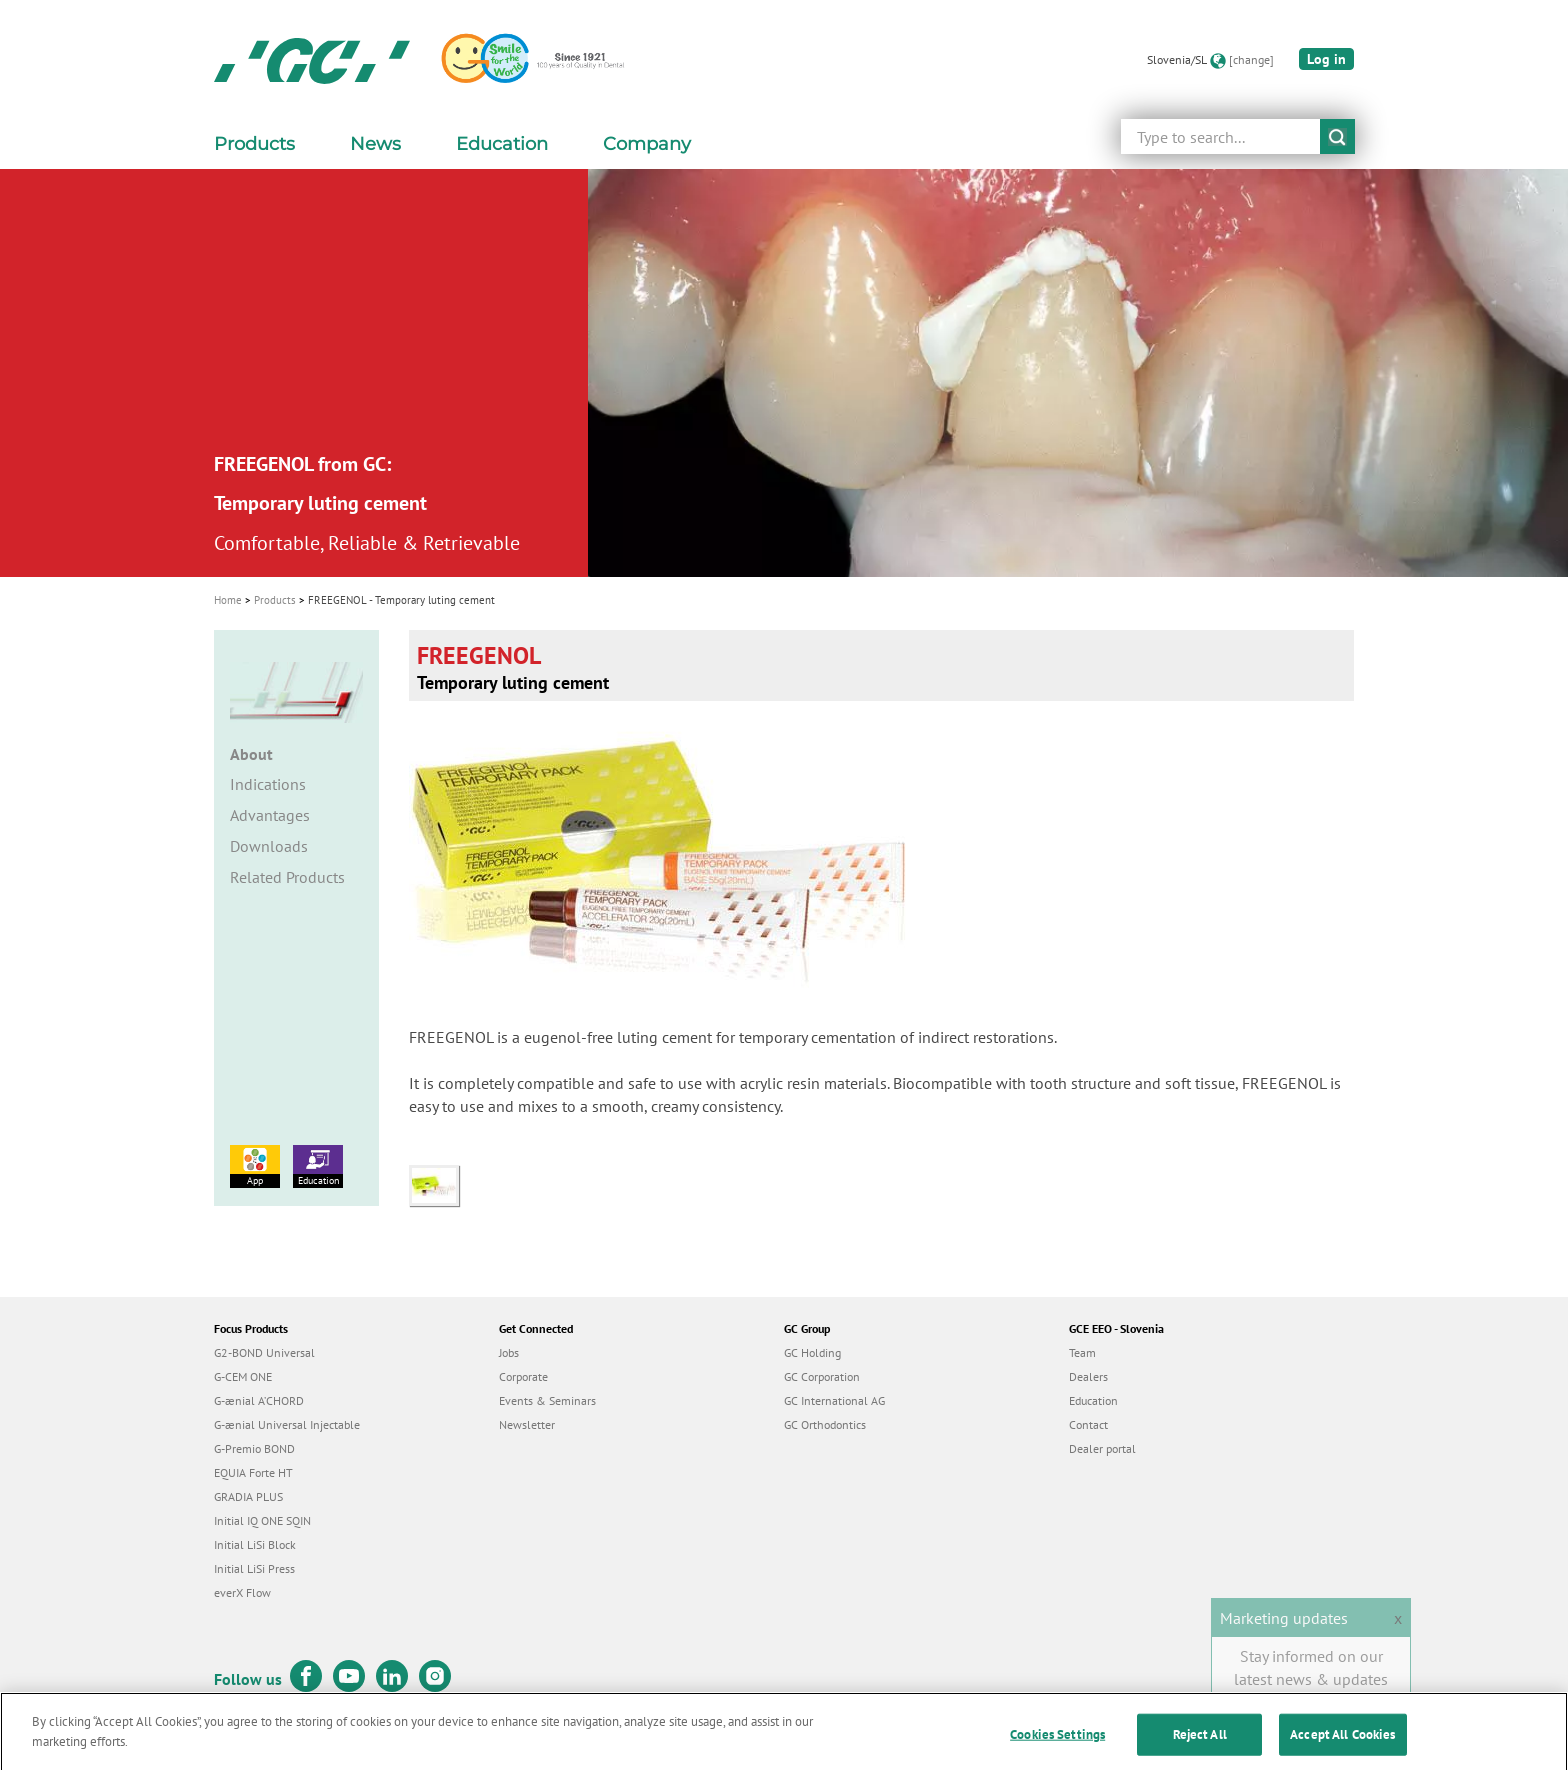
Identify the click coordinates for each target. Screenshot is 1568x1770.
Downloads (269, 846)
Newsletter (527, 1424)
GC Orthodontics (825, 1424)
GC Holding (812, 1352)
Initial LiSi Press (254, 1568)
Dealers (1088, 1376)
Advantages (270, 815)
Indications (268, 784)
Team (1082, 1352)
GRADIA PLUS (248, 1496)
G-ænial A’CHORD (259, 1400)
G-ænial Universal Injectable (287, 1424)
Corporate (523, 1376)
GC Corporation (822, 1376)
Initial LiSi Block (255, 1544)
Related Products (287, 877)
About (251, 754)
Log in (1326, 59)
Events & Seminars (547, 1400)
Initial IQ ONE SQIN (262, 1520)
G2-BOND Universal (264, 1352)
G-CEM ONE (243, 1376)
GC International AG (834, 1400)
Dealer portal (1102, 1448)
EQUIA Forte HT (253, 1472)
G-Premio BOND (254, 1448)
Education (318, 1166)
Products (275, 600)
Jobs (509, 1352)
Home (228, 600)
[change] (1251, 59)
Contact (1088, 1424)
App (255, 1166)
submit (1337, 136)
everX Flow (242, 1592)
